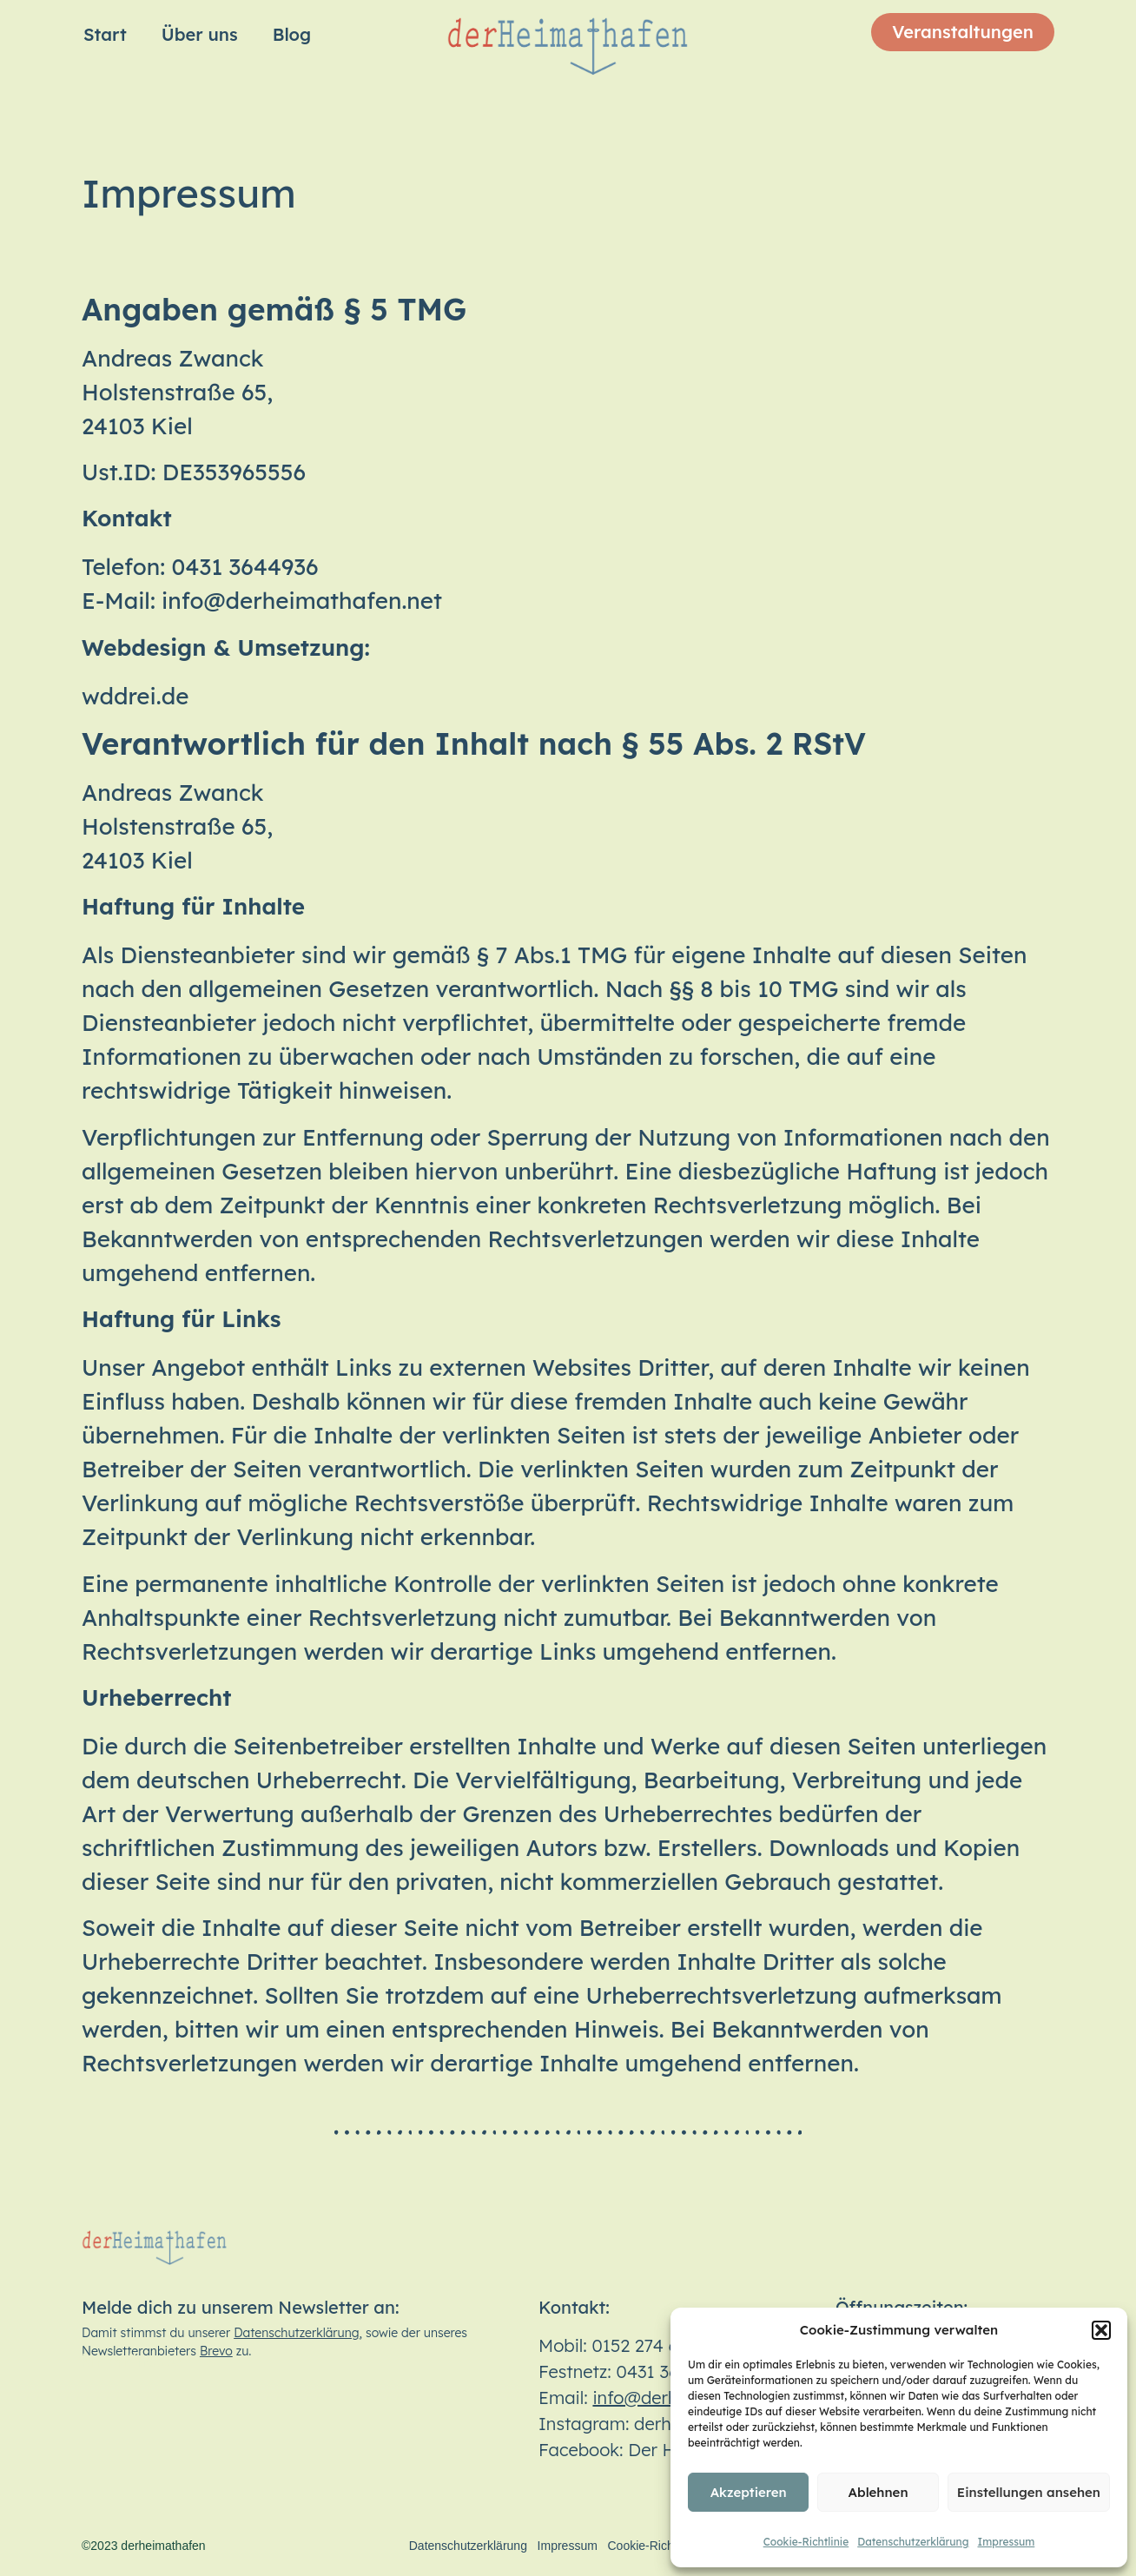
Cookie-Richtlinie (806, 2541)
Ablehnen (878, 2492)
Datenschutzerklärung (912, 2541)
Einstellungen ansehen (1028, 2492)
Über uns (200, 34)
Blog (292, 34)
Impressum (1006, 2541)
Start (105, 34)
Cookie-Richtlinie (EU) (668, 2546)
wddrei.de (135, 696)
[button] (1101, 2330)
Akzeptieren (748, 2492)
